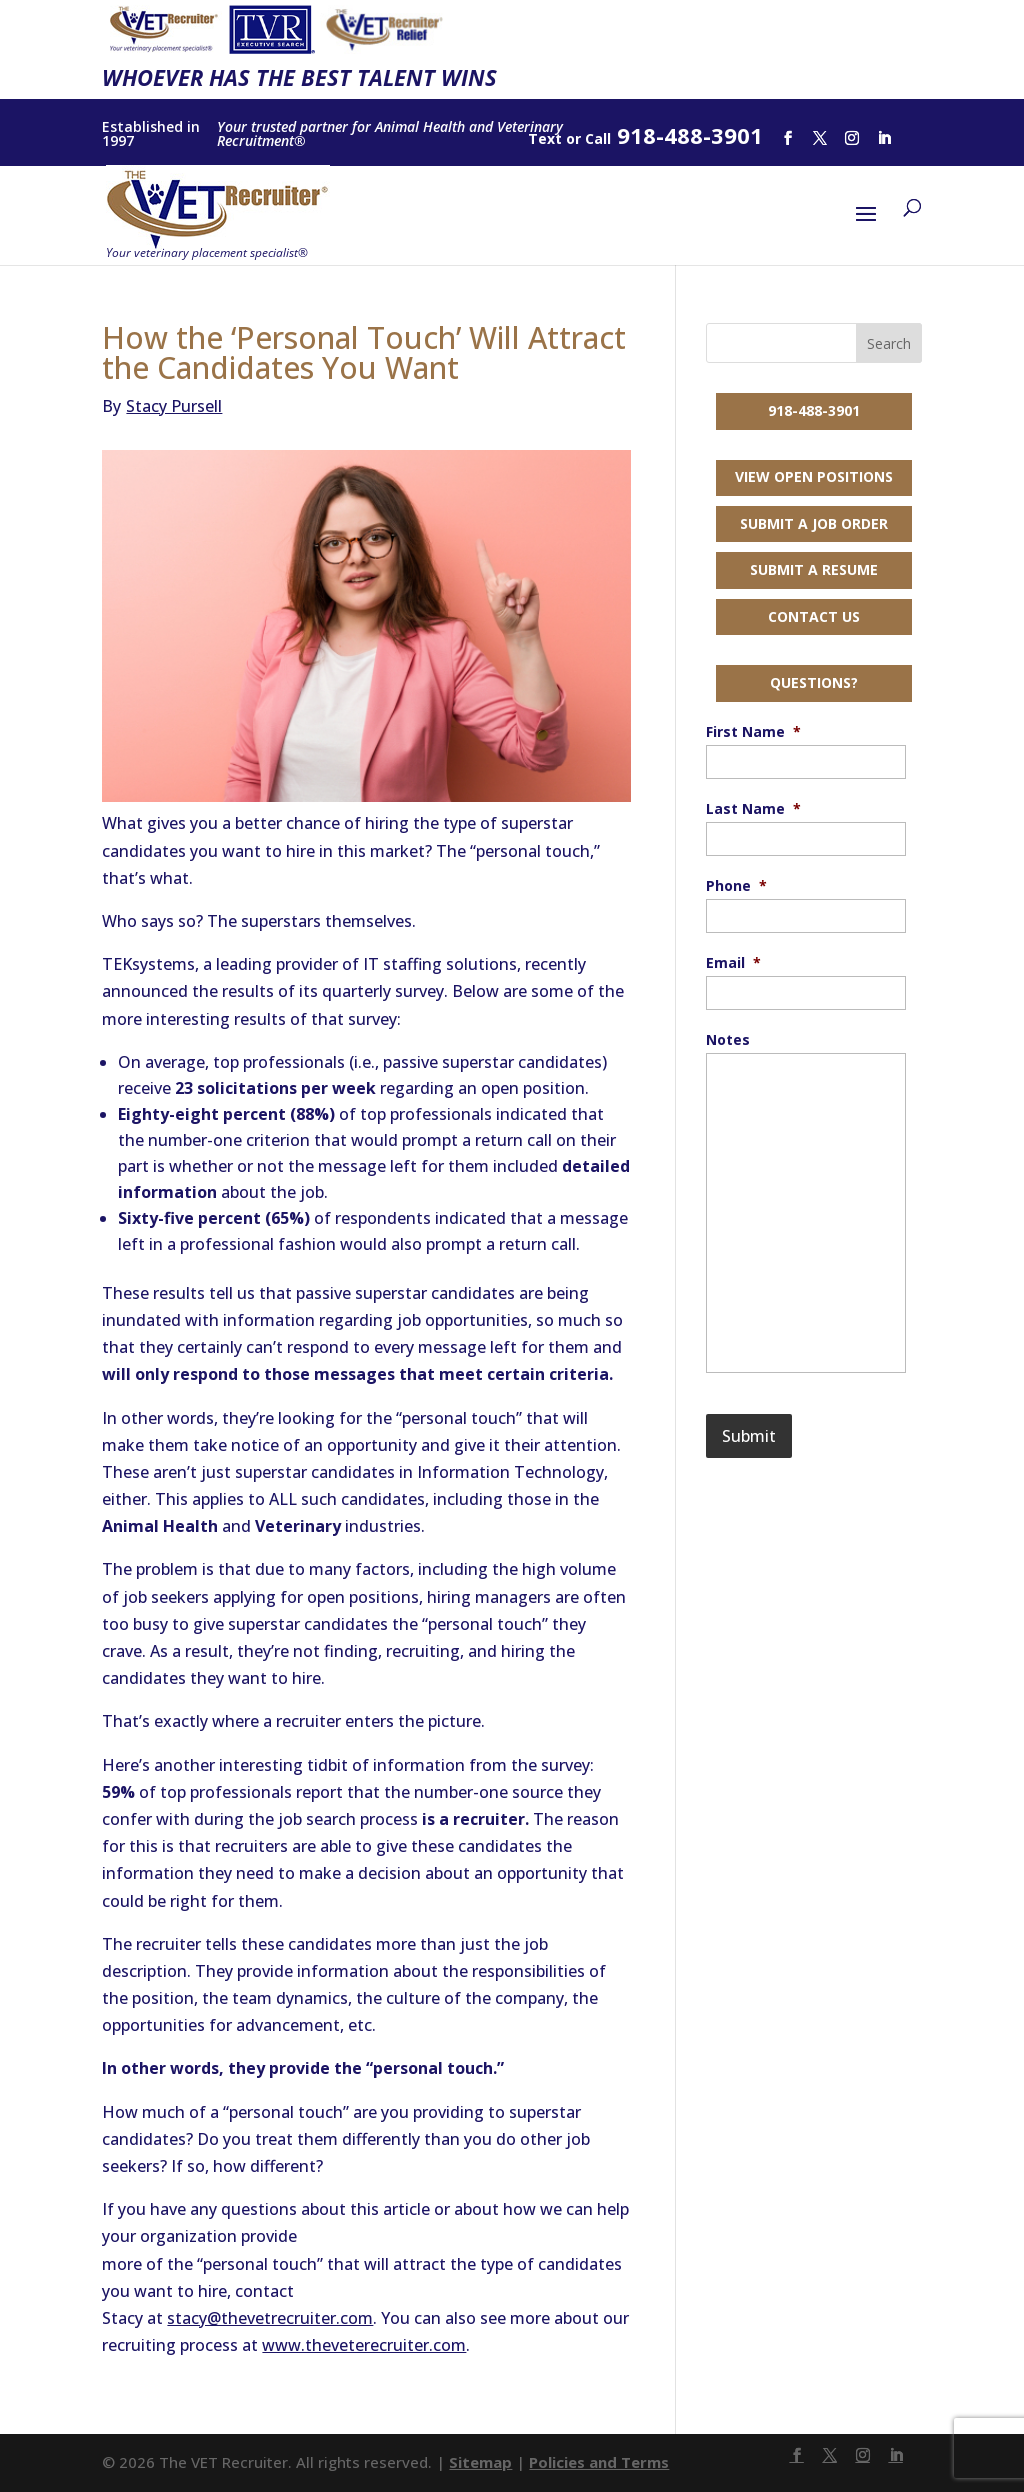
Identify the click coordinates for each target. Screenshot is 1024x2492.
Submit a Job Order (814, 523)
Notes (728, 1040)
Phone (736, 886)
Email (733, 963)
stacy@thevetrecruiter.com (270, 2318)
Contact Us (814, 616)
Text (545, 138)
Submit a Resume (814, 569)
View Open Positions (814, 476)
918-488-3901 (814, 410)
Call (598, 138)
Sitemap (480, 2462)
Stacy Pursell (162, 406)
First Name (753, 732)
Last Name (753, 809)
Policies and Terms (599, 2462)
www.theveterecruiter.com (364, 2345)
